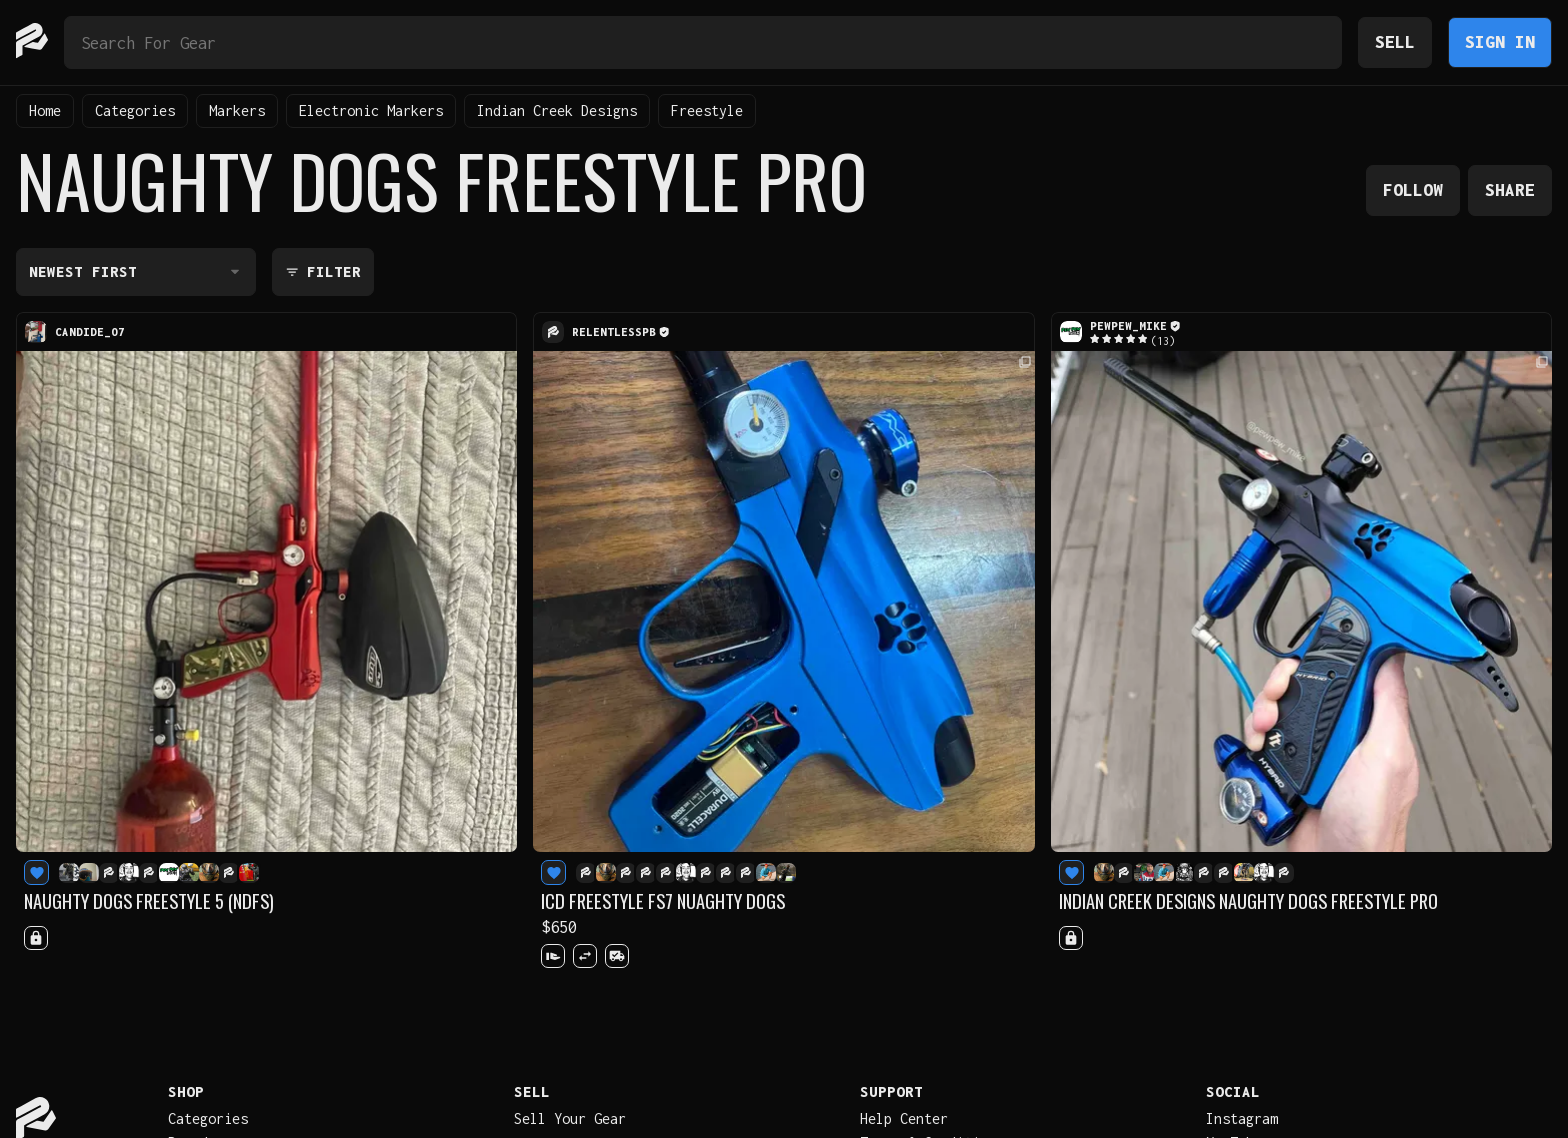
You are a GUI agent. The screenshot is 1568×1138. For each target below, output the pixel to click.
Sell (1395, 41)
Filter (323, 271)
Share (1510, 189)
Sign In (1500, 41)
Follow (1413, 189)
